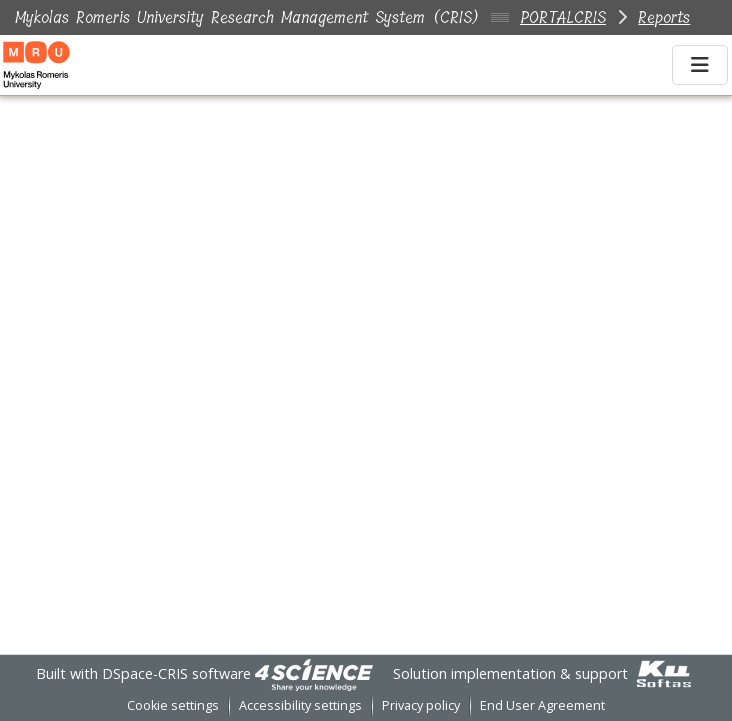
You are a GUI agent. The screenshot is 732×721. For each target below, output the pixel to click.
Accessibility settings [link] (300, 705)
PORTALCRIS (563, 17)
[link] (314, 673)
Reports (664, 17)
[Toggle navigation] (700, 65)
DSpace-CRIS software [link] (176, 673)
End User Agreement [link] (542, 705)
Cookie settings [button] (173, 705)
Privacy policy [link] (421, 705)
